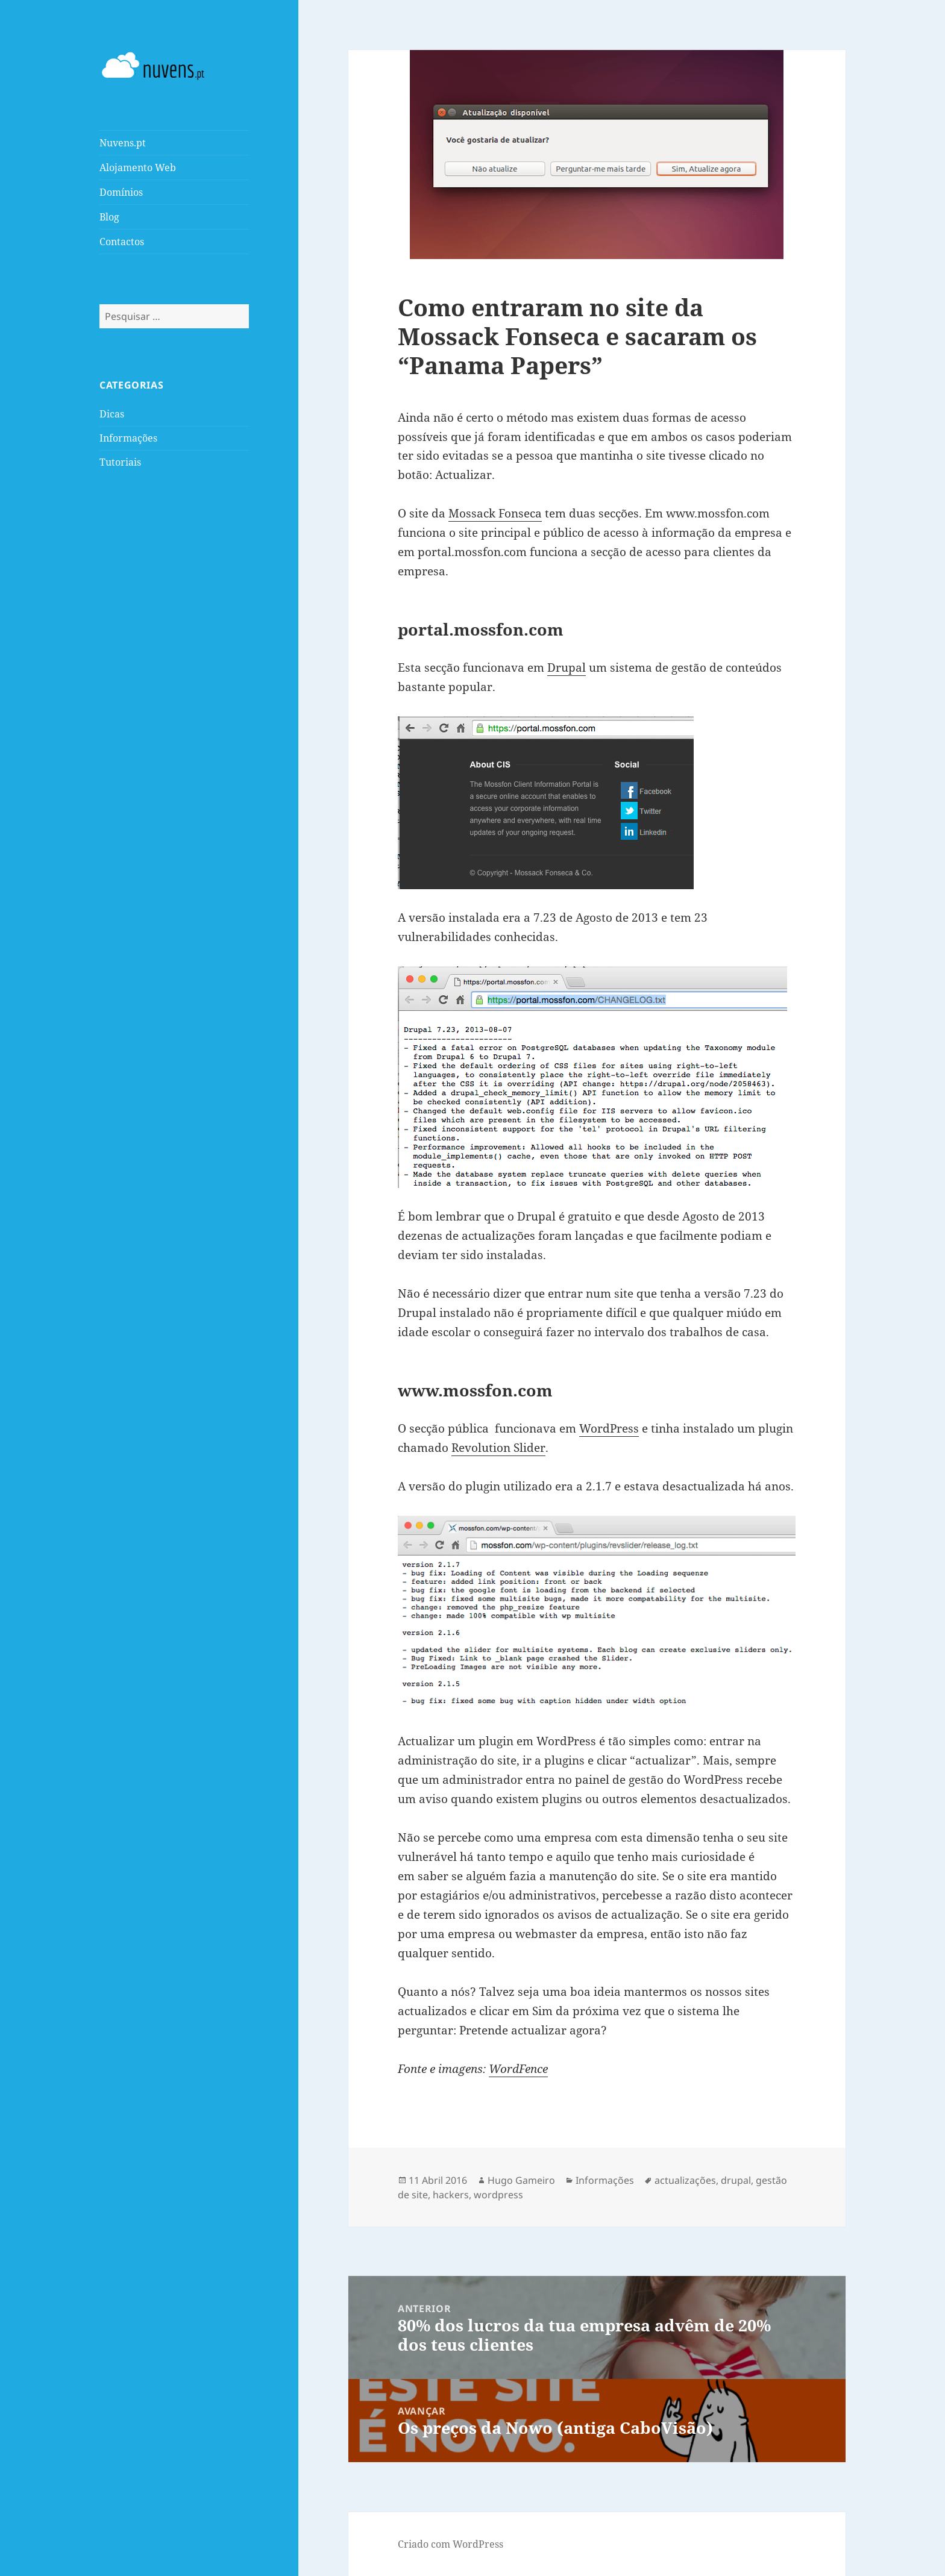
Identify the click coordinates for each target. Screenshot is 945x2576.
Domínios (121, 192)
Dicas (111, 413)
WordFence (518, 2069)
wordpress (498, 2194)
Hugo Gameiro (521, 2180)
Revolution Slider (498, 1447)
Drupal (566, 667)
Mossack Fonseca (495, 513)
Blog (109, 217)
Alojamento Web (137, 167)
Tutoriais (120, 462)
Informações (128, 438)
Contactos (121, 241)
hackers (451, 2194)
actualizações (685, 2180)
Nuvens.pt (122, 142)
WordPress (609, 1428)
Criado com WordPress (450, 2544)
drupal (736, 2180)
